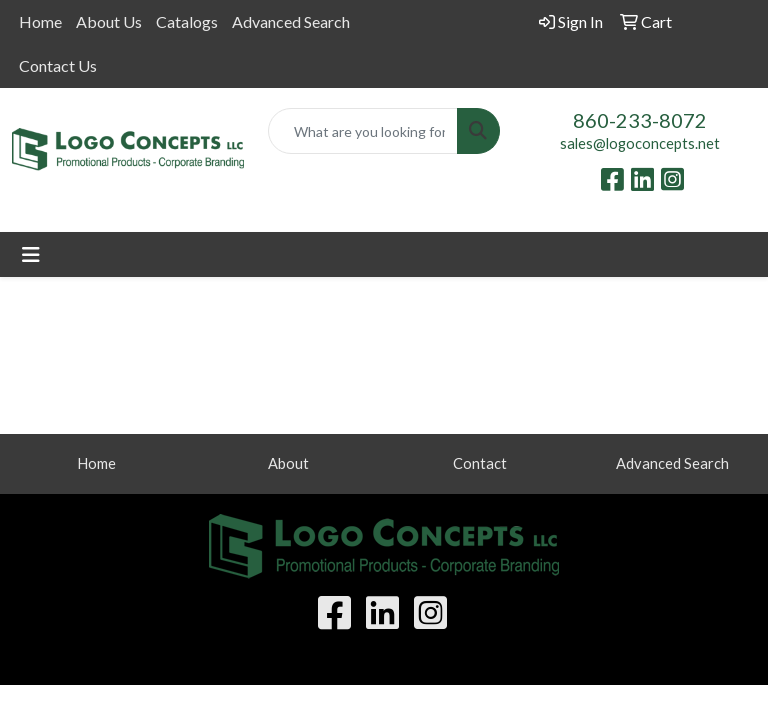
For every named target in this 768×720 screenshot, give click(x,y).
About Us (109, 21)
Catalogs (187, 21)
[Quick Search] (363, 131)
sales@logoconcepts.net (640, 143)
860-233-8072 (640, 120)
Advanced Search (291, 21)
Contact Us (58, 65)
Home (40, 21)
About (288, 463)
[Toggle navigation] (31, 254)
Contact (480, 463)
